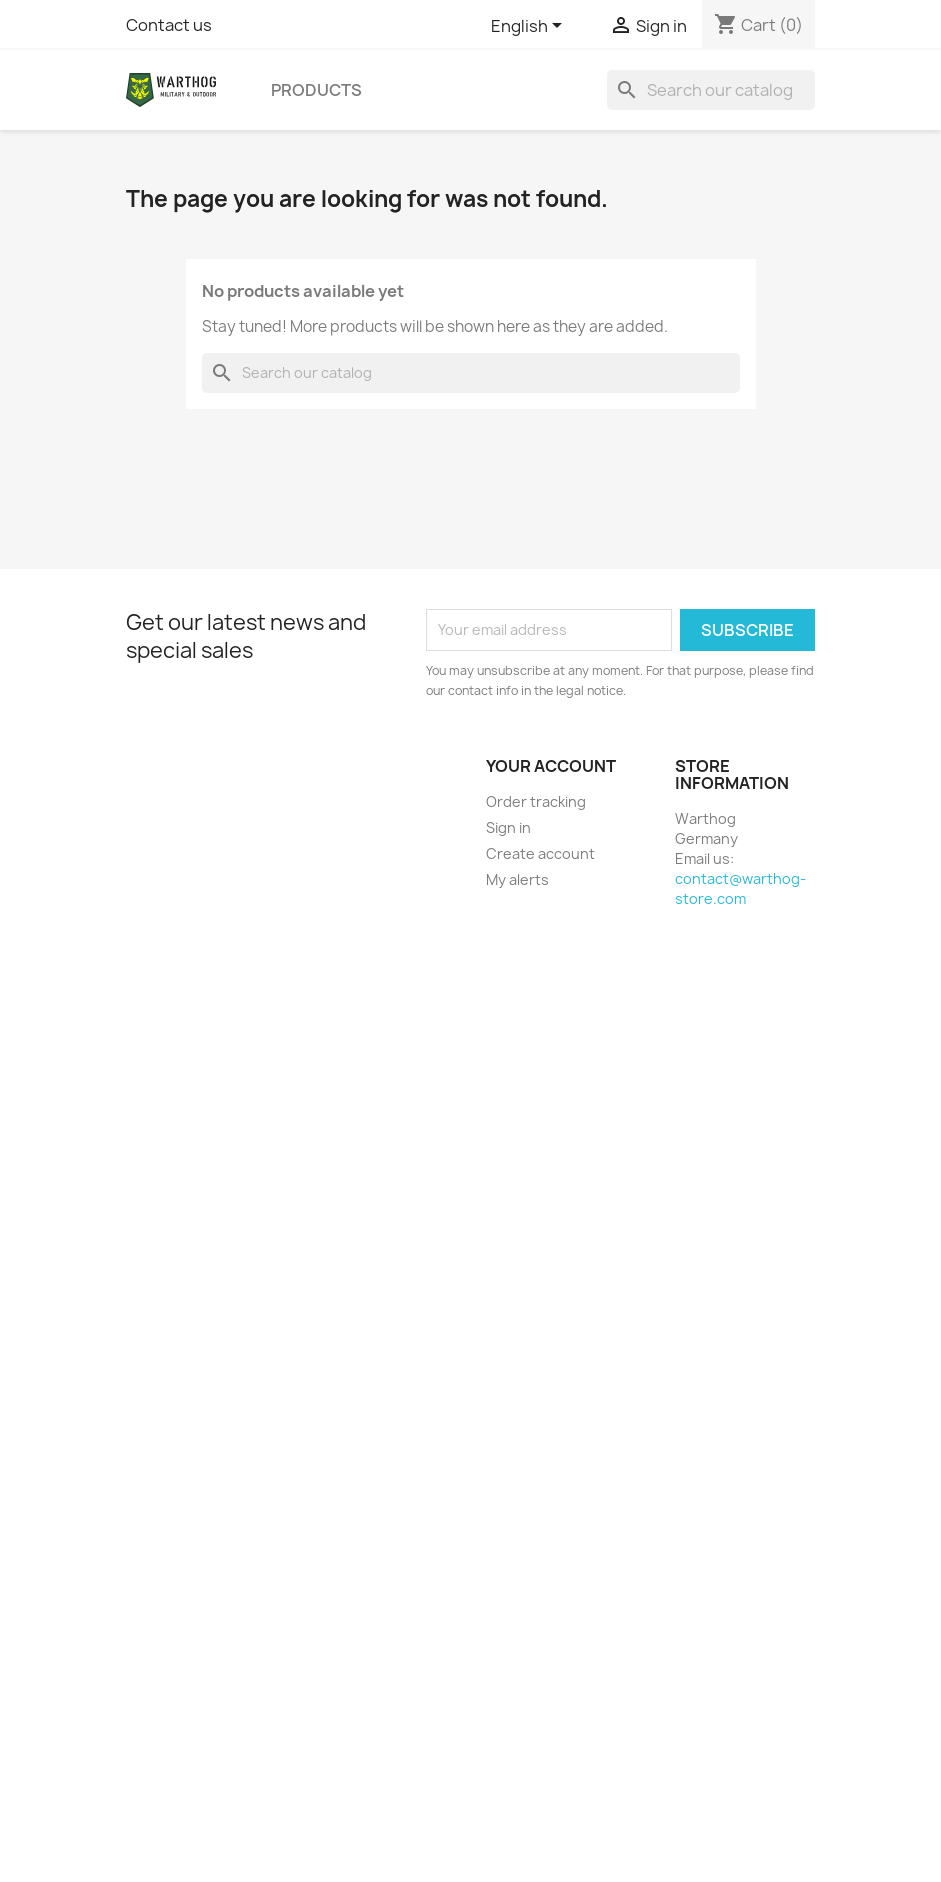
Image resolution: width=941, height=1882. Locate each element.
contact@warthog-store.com (740, 888)
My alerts (517, 879)
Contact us (169, 25)
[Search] (711, 90)
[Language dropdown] (530, 27)
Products (316, 90)
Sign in (508, 827)
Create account (540, 853)
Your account (551, 766)
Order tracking (536, 801)
